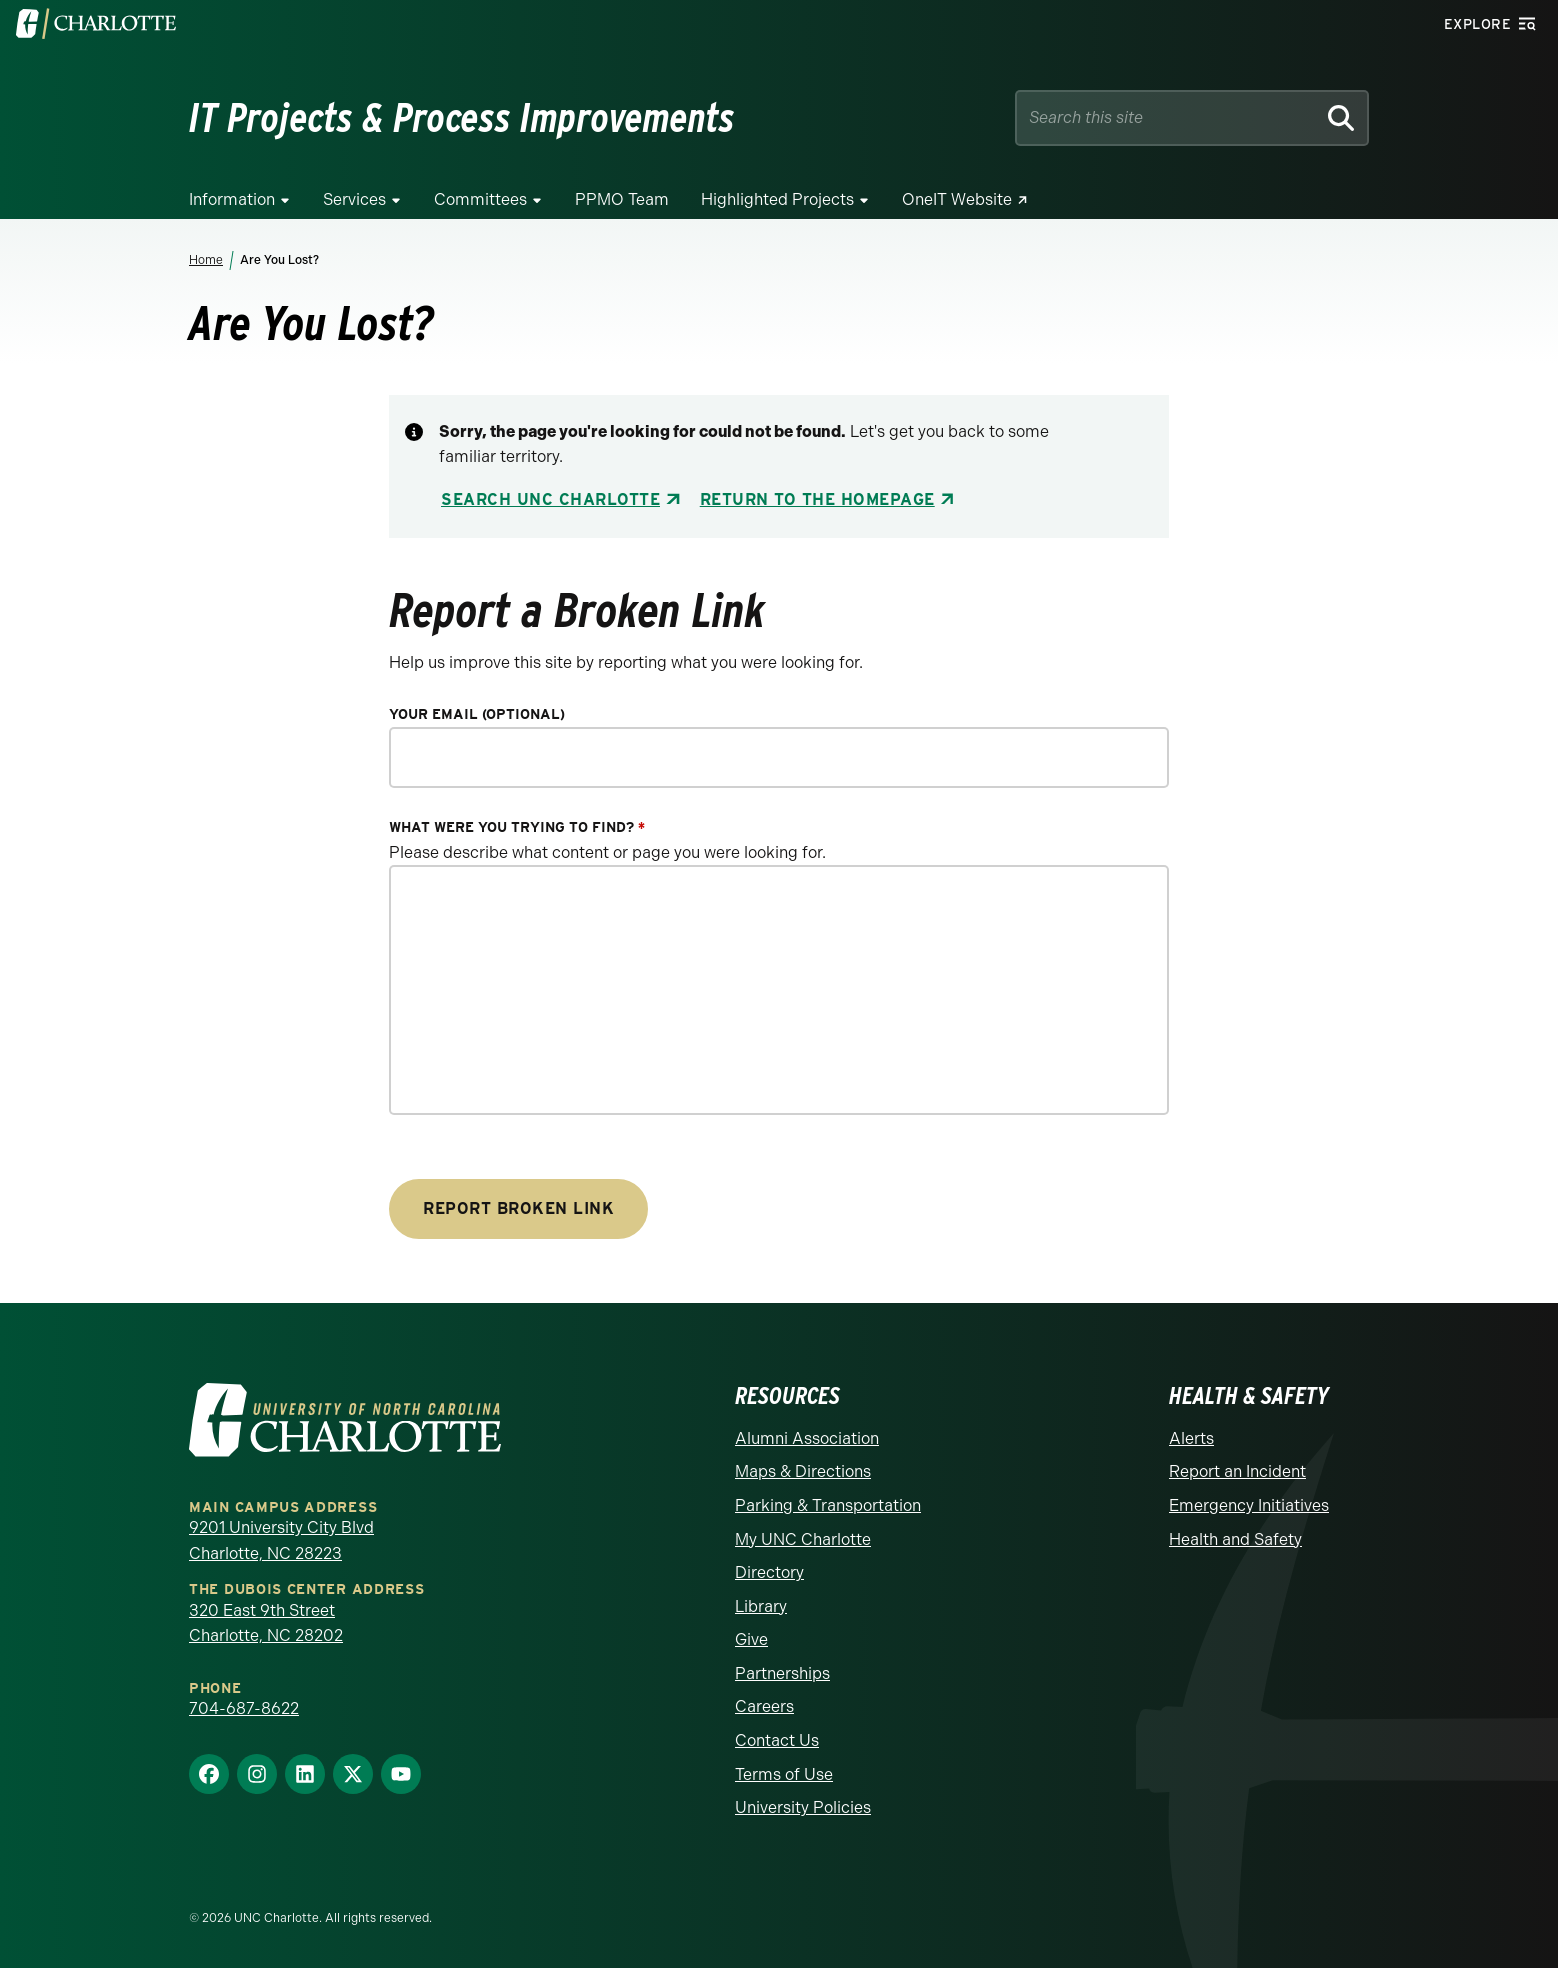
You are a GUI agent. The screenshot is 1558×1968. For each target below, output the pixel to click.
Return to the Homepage (817, 499)
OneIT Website (957, 199)
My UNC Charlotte (803, 1539)
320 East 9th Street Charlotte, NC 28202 (266, 1623)
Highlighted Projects (777, 199)
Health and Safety (1235, 1539)
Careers (764, 1706)
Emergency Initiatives (1249, 1505)
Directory (769, 1572)
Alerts (1191, 1438)
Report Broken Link (518, 1208)
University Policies (803, 1807)
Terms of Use (784, 1774)
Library (761, 1606)
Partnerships (782, 1673)
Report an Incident (1237, 1471)
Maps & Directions (803, 1471)
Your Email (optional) (477, 714)
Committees (480, 199)
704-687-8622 (244, 1708)
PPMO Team (622, 199)
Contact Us (777, 1740)
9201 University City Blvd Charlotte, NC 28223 (281, 1540)
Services (354, 199)
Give (751, 1639)
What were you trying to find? (517, 827)
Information (232, 199)
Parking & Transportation (828, 1505)
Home (206, 260)
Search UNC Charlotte (550, 499)
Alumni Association (807, 1438)
